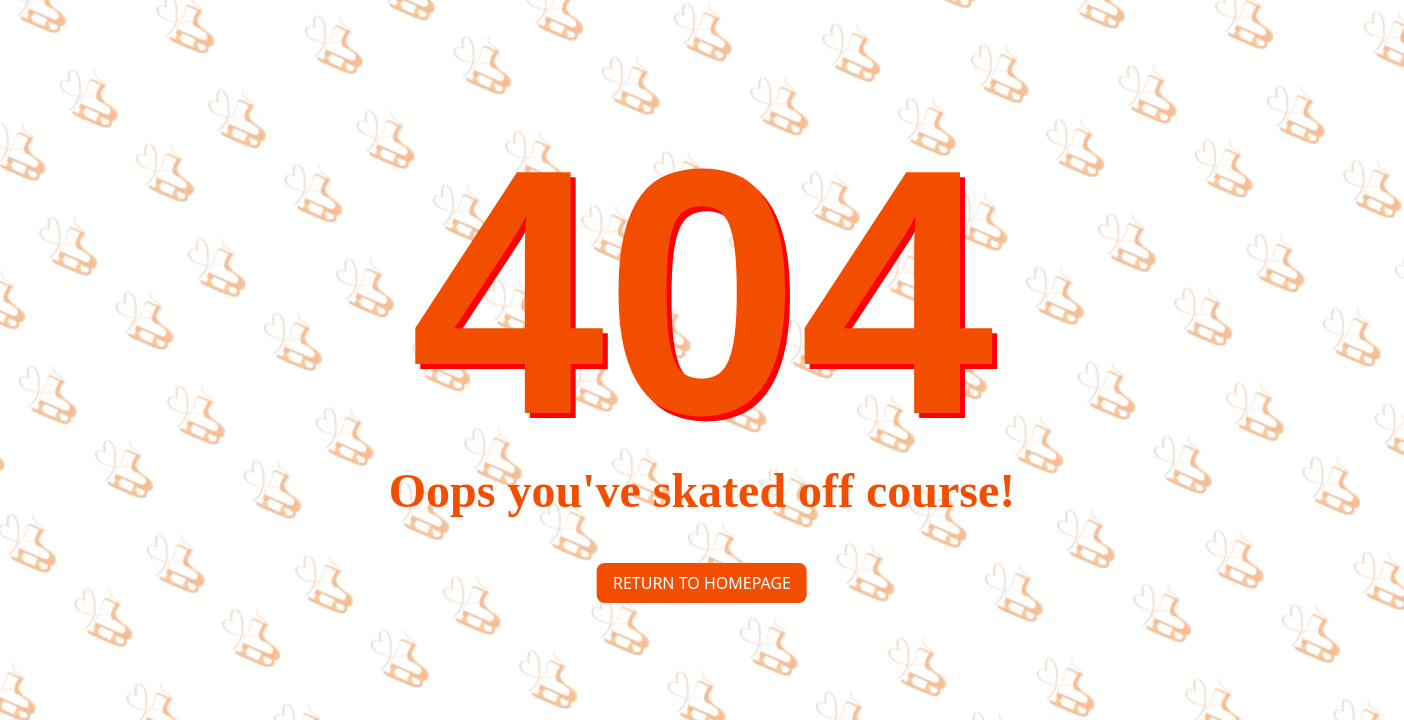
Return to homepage (702, 583)
